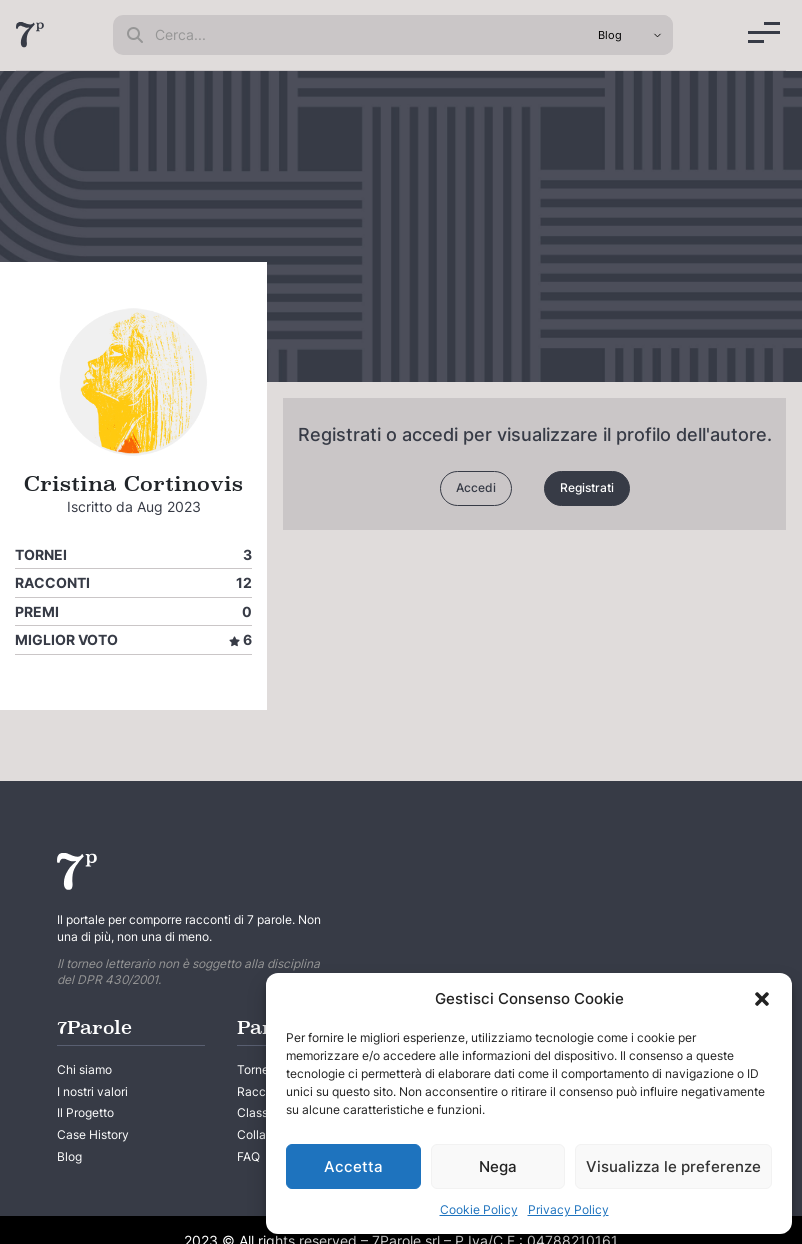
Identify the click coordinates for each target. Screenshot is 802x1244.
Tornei (41, 554)
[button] (762, 999)
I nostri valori (92, 1091)
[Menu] (764, 32)
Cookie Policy (479, 1209)
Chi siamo (84, 1069)
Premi (37, 611)
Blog (69, 1156)
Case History (93, 1134)
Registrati (587, 487)
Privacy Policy (568, 1209)
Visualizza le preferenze (673, 1166)
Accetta (353, 1166)
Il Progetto (85, 1112)
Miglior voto (66, 639)
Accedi (476, 487)
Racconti (52, 582)
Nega (498, 1166)
